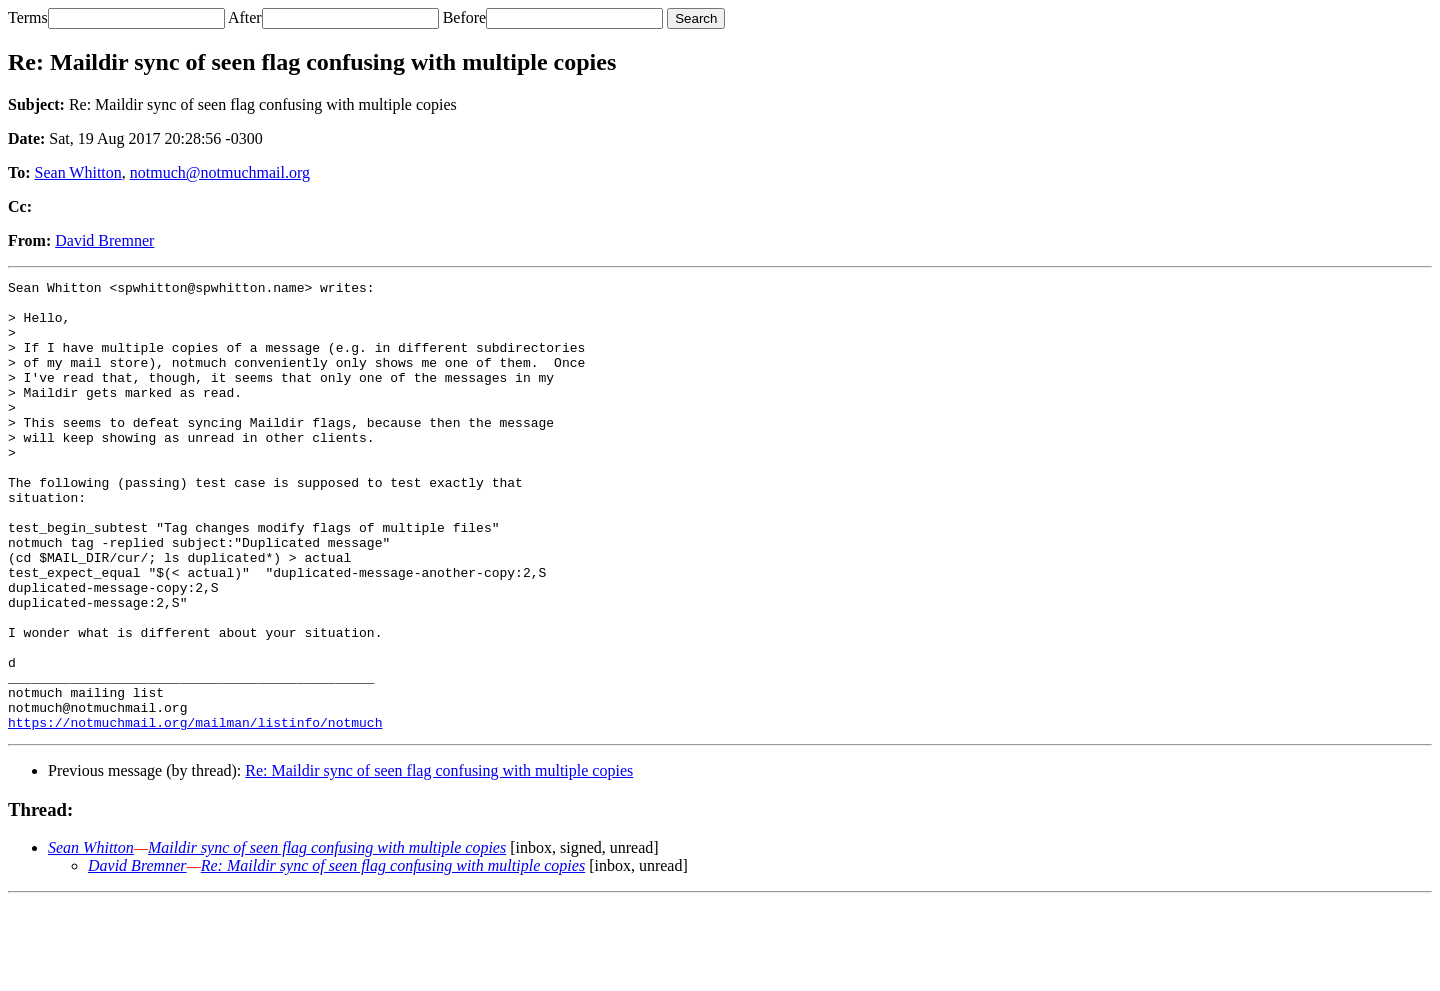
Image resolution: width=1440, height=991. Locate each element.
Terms (28, 17)
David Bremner (104, 240)
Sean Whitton (78, 172)
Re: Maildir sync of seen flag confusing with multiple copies (439, 860)
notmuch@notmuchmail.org (220, 172)
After (245, 17)
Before (465, 17)
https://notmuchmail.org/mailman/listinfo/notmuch (195, 812)
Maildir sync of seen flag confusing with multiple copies (327, 937)
